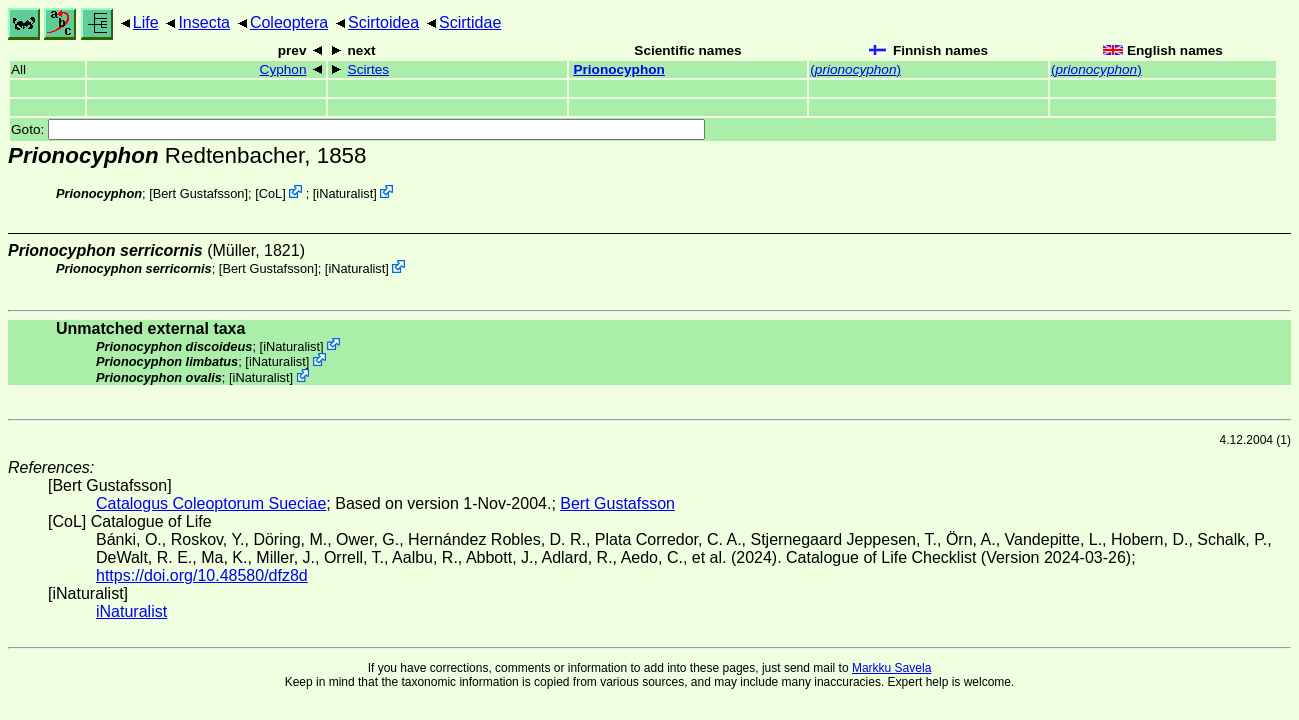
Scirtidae (470, 22)
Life (146, 22)
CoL (270, 193)
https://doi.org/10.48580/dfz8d (202, 575)
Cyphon (283, 69)
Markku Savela (891, 668)
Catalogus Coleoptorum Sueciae (211, 503)
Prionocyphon (618, 69)
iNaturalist (344, 193)
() (855, 69)
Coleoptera (289, 22)
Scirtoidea (383, 22)
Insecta (204, 22)
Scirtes (369, 69)
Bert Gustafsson (199, 193)
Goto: (358, 129)
